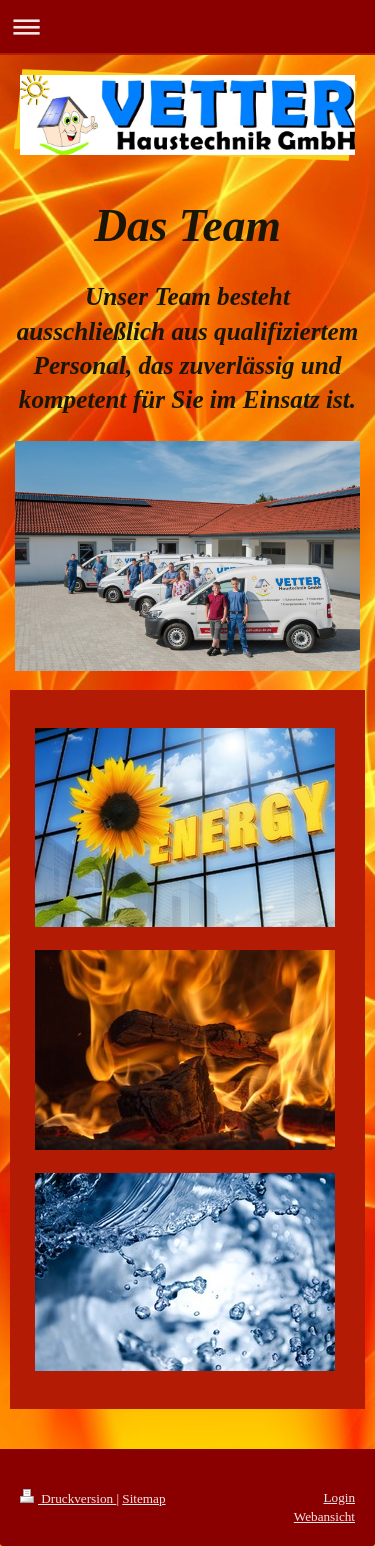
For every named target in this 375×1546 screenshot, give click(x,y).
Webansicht (324, 1516)
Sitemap (143, 1498)
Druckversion (68, 1498)
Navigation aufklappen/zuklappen (187, 26)
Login (339, 1497)
